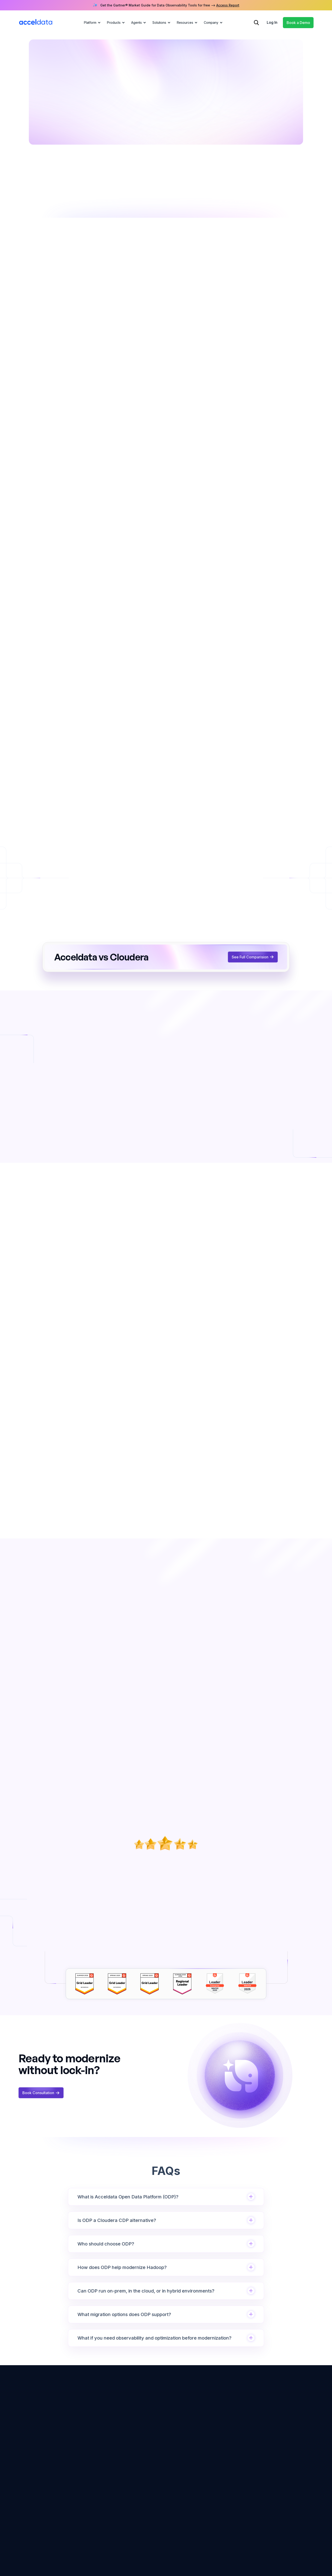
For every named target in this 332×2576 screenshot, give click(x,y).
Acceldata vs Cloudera (215, 2410)
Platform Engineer (91, 2548)
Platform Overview (32, 2410)
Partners (264, 2564)
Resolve (24, 2491)
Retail (262, 2434)
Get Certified (28, 2426)
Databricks (26, 2540)
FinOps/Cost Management (157, 2548)
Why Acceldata (269, 2540)
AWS (22, 2548)
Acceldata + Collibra (213, 2458)
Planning (24, 2442)
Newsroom (266, 2556)
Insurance (265, 2450)
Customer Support (211, 2572)
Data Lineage (148, 2418)
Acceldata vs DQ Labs (214, 2434)
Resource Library (211, 2532)
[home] (35, 22)
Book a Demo (298, 22)
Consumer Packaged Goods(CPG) (284, 2426)
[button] (91, 22)
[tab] (65, 1069)
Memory (24, 2474)
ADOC (82, 2418)
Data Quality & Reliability (156, 2532)
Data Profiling (148, 2426)
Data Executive (89, 2540)
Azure (22, 2572)
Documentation (209, 2556)
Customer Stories (211, 2564)
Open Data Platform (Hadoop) (100, 2440)
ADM (81, 2410)
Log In (272, 22)
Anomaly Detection (32, 2450)
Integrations (27, 2418)
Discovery (26, 2466)
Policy (23, 2482)
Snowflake (26, 2532)
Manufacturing (268, 2418)
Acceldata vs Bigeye (213, 2426)
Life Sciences (268, 2442)
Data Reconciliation (152, 2540)
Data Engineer (89, 2532)
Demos (203, 2548)
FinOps (83, 2564)
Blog (201, 2540)
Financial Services (271, 2410)
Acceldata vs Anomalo (214, 2442)
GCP (21, 2564)
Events (263, 2572)
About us (264, 2532)
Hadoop (24, 2556)
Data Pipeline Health (153, 2434)
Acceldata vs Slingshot (215, 2450)
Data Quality (147, 2410)
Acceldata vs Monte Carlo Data (221, 2418)
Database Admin (90, 2556)
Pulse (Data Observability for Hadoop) (100, 2428)
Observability (28, 2458)
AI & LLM (144, 2556)
